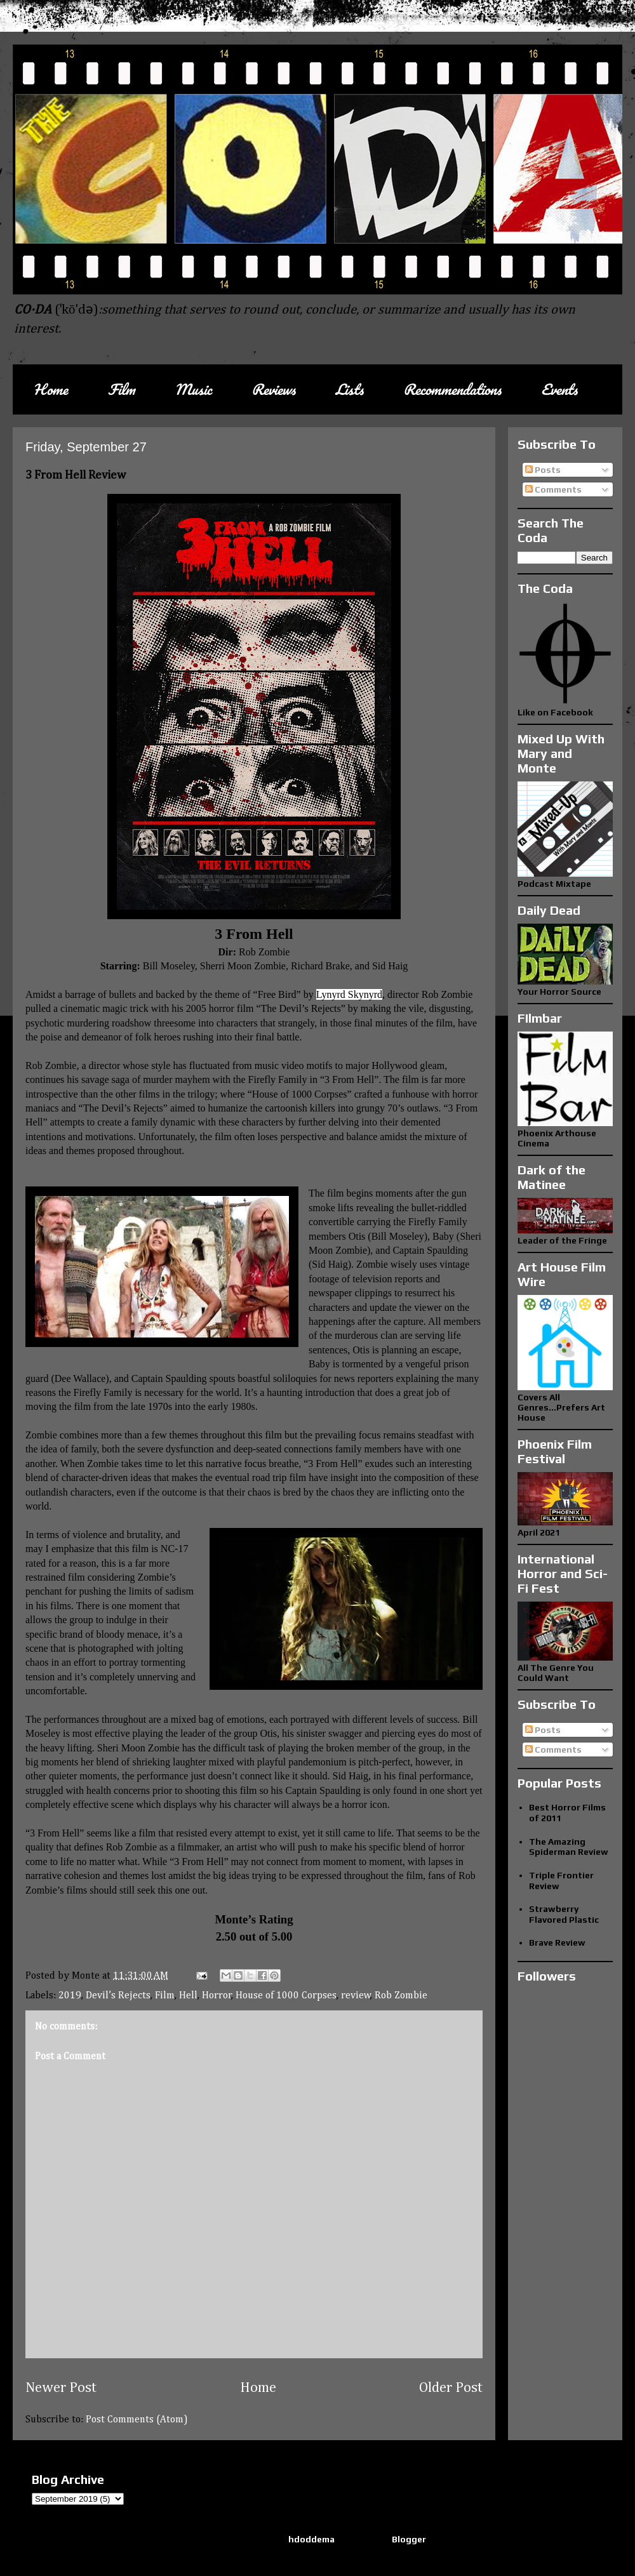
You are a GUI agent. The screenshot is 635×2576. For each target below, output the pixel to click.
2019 (69, 1996)
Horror (217, 1996)
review (356, 1996)
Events (559, 389)
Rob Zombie (401, 1996)
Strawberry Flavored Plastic (564, 1914)
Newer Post (61, 2388)
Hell (188, 1996)
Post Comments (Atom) (137, 2420)
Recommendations (452, 389)
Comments (553, 489)
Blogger (409, 2539)
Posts (543, 470)
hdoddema (311, 2539)
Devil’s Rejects (118, 1996)
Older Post (451, 2388)
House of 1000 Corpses (286, 1996)
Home (50, 389)
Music (193, 389)
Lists (349, 389)
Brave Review (557, 1942)
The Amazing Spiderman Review (568, 1846)
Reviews (273, 389)
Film (121, 389)
